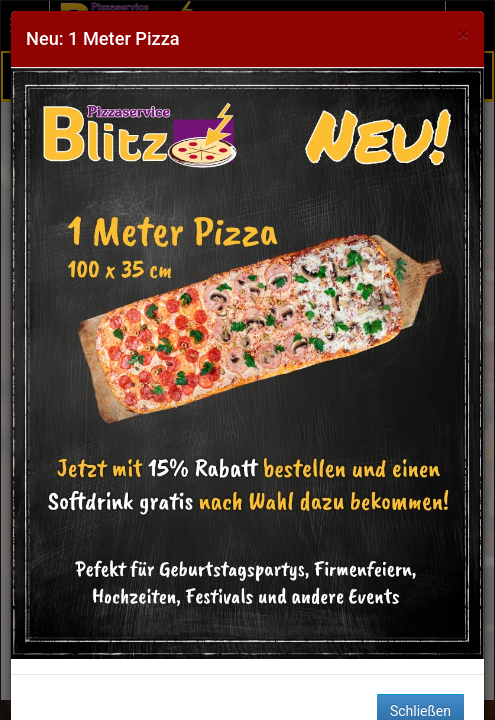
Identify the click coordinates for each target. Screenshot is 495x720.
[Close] (463, 34)
